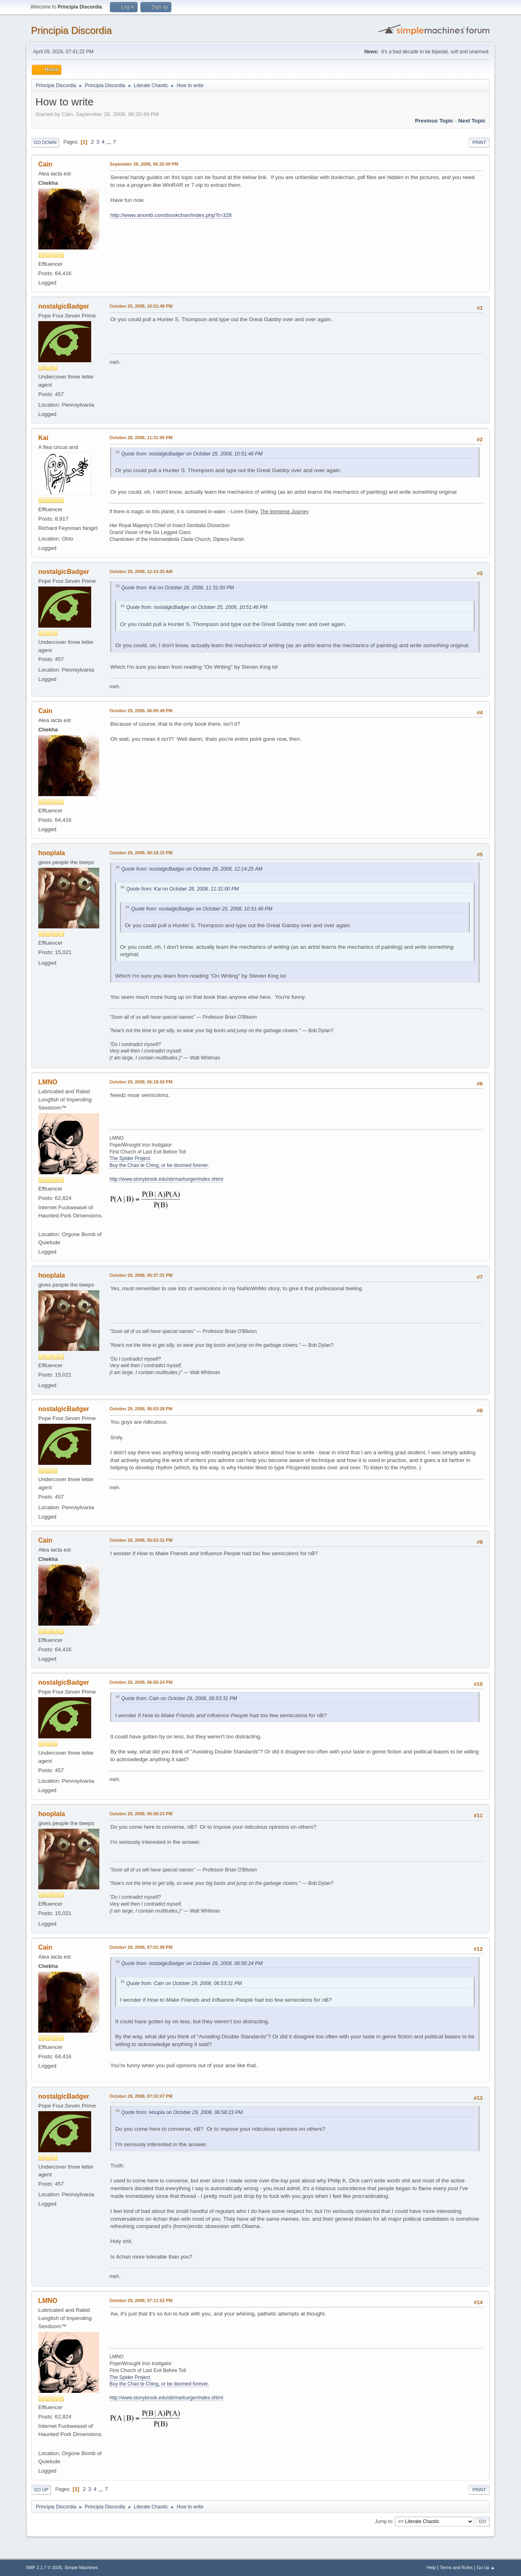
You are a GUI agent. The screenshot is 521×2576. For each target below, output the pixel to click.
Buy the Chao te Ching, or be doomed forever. (159, 1165)
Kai (43, 437)
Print (479, 142)
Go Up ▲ (486, 2567)
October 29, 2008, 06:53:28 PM (141, 1408)
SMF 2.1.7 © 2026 (44, 2567)
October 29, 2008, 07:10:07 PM (141, 2096)
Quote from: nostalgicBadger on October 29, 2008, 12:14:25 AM (191, 869)
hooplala (51, 852)
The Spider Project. (130, 1158)
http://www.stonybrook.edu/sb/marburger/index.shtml (166, 1179)
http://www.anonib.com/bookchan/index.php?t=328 (171, 215)
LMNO (47, 1082)
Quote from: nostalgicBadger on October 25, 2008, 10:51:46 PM (192, 454)
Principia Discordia (71, 30)
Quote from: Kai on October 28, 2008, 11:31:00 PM (177, 588)
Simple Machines (81, 2567)
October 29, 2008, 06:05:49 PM (141, 710)
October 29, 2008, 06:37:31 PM (141, 1275)
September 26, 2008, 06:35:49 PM (143, 164)
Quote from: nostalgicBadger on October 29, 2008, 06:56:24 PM (192, 1963)
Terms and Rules (456, 2567)
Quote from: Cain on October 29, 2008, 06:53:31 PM (179, 1698)
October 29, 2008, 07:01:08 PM (141, 1947)
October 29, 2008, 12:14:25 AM (141, 571)
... (110, 142)
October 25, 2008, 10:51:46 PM (141, 306)
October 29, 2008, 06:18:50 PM (141, 1081)
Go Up (41, 2489)
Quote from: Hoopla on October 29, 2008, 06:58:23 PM (182, 2112)
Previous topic (434, 121)
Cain (45, 164)
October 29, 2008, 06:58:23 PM (141, 1813)
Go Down (45, 142)
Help (431, 2567)
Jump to (383, 2521)
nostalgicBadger (63, 306)
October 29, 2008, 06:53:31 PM (141, 1540)
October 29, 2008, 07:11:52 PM (141, 2300)
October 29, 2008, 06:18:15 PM (141, 852)
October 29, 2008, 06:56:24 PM (141, 1682)
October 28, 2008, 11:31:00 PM (141, 437)
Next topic (472, 121)
